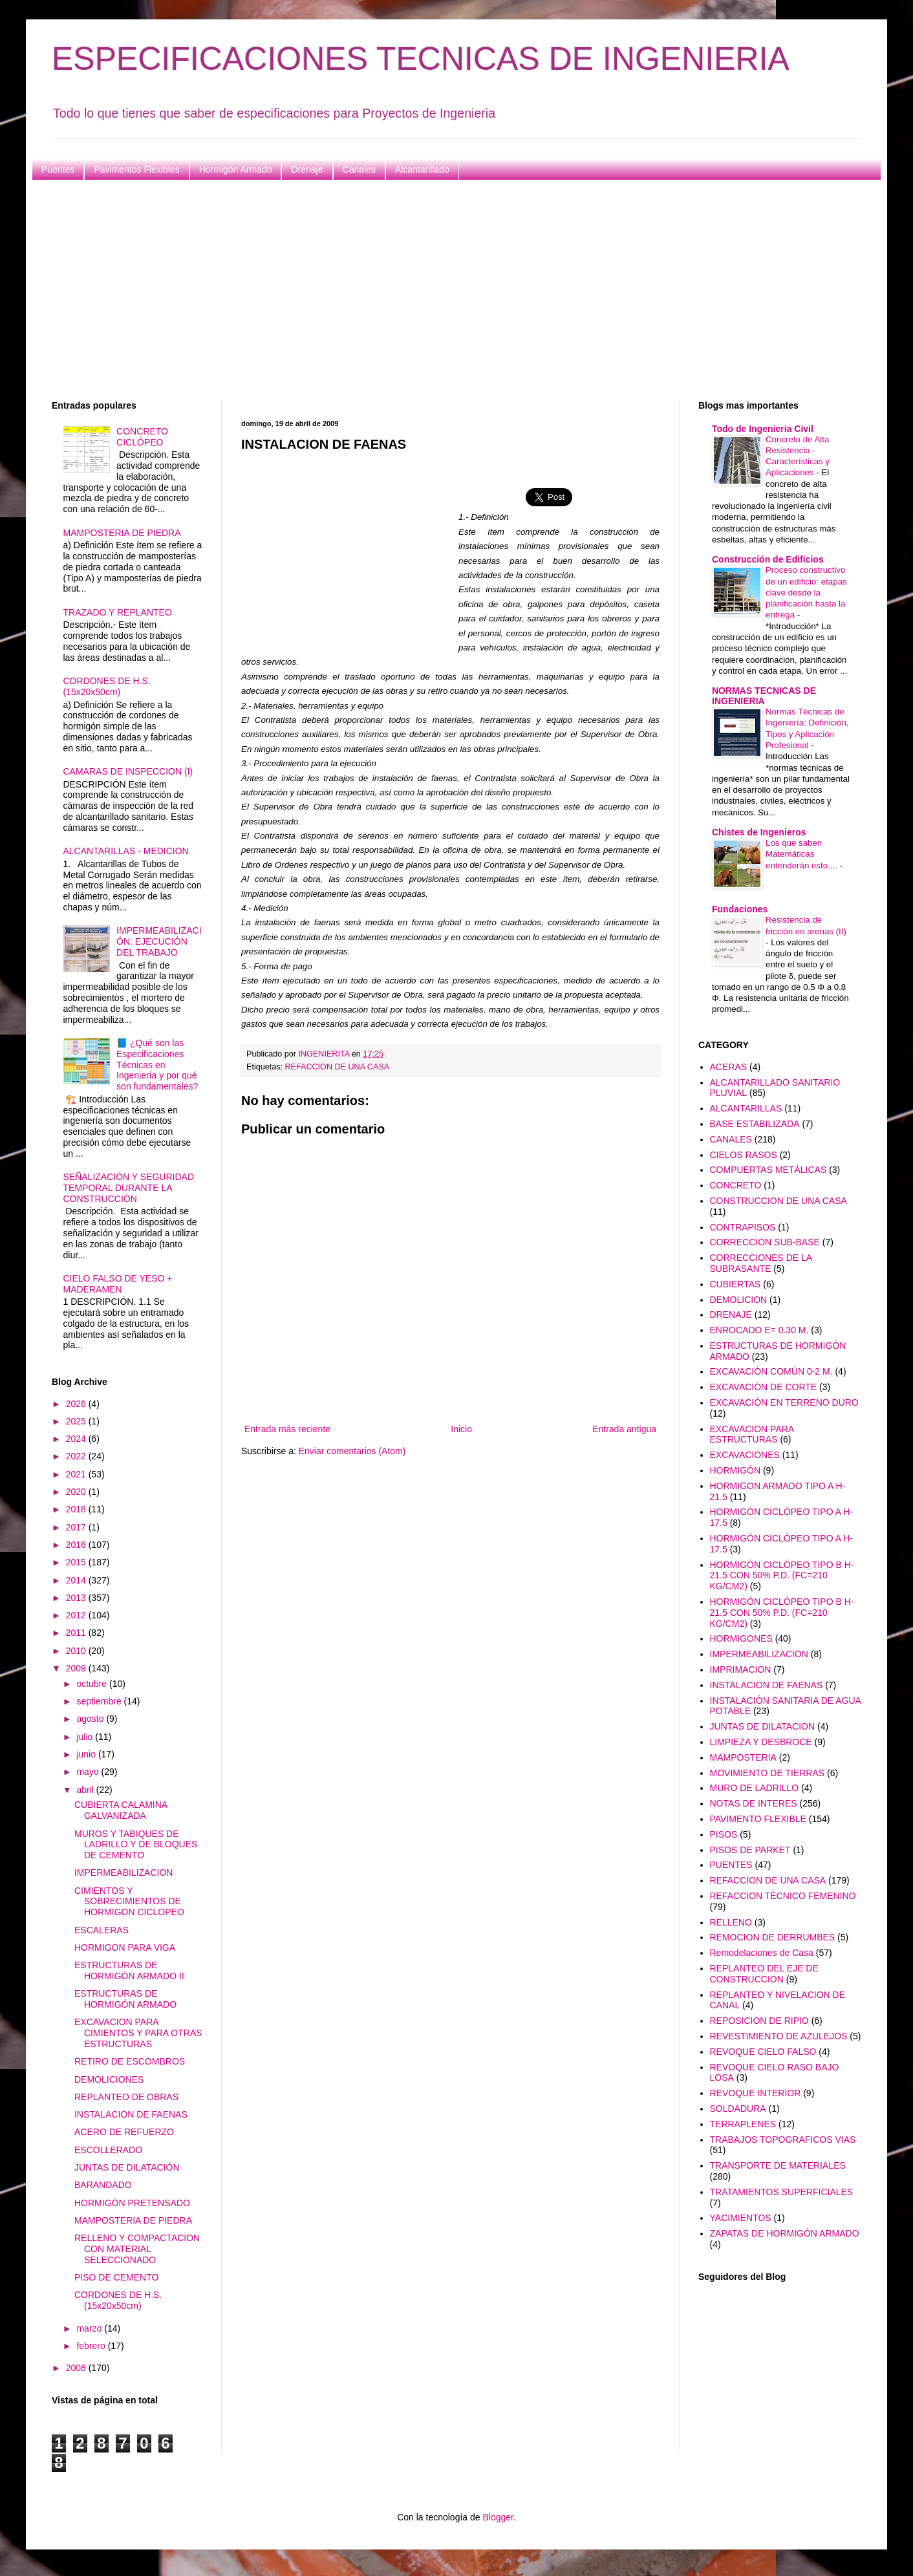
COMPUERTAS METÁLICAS (768, 1170)
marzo (90, 2328)
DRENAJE (731, 1314)
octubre (92, 1684)
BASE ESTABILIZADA (755, 1124)
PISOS (724, 1834)
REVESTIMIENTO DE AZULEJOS (779, 2036)
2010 (77, 1651)
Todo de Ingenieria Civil (762, 429)
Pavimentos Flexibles (136, 169)
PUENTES (731, 1865)
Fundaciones (740, 909)
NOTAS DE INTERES (753, 1803)
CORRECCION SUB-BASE (765, 1242)
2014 (77, 1580)
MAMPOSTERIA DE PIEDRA (122, 533)
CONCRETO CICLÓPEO (142, 436)
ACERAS (728, 1067)
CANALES (731, 1139)
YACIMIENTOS (740, 2218)
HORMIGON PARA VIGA (124, 1947)
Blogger (497, 2517)
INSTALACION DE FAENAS (131, 2114)
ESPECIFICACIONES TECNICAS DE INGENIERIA (420, 59)
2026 (77, 1404)
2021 (77, 1474)
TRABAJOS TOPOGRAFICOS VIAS (783, 2139)
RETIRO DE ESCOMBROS (129, 2061)
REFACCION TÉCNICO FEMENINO (783, 1896)
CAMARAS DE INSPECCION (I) (128, 771)
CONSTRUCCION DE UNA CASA (778, 1201)
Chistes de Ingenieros (759, 832)
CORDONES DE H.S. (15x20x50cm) (107, 686)
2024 (77, 1438)
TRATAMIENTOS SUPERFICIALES (782, 2192)
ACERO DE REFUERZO (124, 2132)
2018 (77, 1509)
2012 (77, 1615)
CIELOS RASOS (743, 1155)
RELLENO (731, 1922)
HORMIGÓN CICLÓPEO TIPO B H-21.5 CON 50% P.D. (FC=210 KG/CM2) (782, 1576)
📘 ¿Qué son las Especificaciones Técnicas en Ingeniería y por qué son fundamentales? (157, 1064)
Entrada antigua (624, 1429)
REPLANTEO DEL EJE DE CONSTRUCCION (764, 1973)
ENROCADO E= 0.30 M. (759, 1330)
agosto (91, 1718)
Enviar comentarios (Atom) (352, 1451)
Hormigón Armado (235, 169)
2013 (77, 1598)
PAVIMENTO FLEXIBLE (758, 1819)
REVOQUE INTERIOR (755, 2093)
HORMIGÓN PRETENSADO (132, 2203)
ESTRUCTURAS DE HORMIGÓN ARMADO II (129, 1970)
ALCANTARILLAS (746, 1108)
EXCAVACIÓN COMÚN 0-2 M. (771, 1371)
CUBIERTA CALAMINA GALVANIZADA (120, 1810)
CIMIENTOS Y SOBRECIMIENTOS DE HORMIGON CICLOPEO (129, 1901)
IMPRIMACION (740, 1669)
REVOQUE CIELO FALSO (763, 2051)
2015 (77, 1562)
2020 (77, 1492)
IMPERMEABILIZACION (123, 1872)
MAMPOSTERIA (743, 1757)
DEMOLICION (739, 1299)
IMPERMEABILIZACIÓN (759, 1654)
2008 (77, 2368)
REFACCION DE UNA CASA (337, 1066)
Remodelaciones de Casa (761, 1953)
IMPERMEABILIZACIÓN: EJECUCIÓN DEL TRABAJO (158, 941)
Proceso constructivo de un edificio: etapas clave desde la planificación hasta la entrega (806, 592)
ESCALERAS (101, 1930)
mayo (88, 1771)
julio (85, 1737)
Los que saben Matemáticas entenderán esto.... (803, 854)
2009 (77, 1668)
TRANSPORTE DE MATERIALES (778, 2165)
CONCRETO (736, 1185)
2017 (77, 1527)
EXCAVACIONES (745, 1455)
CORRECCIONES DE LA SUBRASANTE (761, 1263)
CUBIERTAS (735, 1284)
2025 (77, 1421)
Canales (359, 169)
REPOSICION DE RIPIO (759, 2020)
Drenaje (307, 169)
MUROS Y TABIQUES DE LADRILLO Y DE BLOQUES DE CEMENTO (135, 1845)
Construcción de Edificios (768, 559)
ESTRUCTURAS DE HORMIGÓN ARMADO (125, 1999)
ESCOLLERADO (108, 2150)
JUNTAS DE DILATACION (762, 1726)
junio (87, 1754)
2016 (77, 1545)
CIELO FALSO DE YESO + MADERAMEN (118, 1283)
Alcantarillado (422, 169)
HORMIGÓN (735, 1470)
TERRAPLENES (743, 2124)
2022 (77, 1456)
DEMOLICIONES (109, 2079)
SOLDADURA (738, 2108)
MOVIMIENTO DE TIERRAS (767, 1773)
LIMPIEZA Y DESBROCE (761, 1742)
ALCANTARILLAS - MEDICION (126, 851)
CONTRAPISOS (743, 1227)
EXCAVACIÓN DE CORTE (763, 1387)
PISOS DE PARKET (750, 1850)
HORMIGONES (741, 1638)
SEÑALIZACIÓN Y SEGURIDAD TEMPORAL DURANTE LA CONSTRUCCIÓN (129, 1188)
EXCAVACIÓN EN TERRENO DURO (784, 1402)
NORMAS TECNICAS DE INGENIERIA (764, 695)
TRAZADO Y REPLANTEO (117, 612)
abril (86, 1790)
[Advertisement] (440, 290)
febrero (91, 2346)
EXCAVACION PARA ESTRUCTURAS (752, 1434)
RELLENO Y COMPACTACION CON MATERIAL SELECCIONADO (137, 2249)
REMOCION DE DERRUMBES (772, 1937)
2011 (77, 1632)
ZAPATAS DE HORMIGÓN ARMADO (784, 2233)
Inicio (461, 1429)
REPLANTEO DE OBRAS (126, 2097)
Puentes (57, 169)
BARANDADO (103, 2185)
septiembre (100, 1701)
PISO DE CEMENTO (116, 2277)
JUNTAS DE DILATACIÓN (127, 2167)
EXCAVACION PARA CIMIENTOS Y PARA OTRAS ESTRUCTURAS (138, 2033)
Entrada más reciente (287, 1429)
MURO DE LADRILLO (754, 1788)
